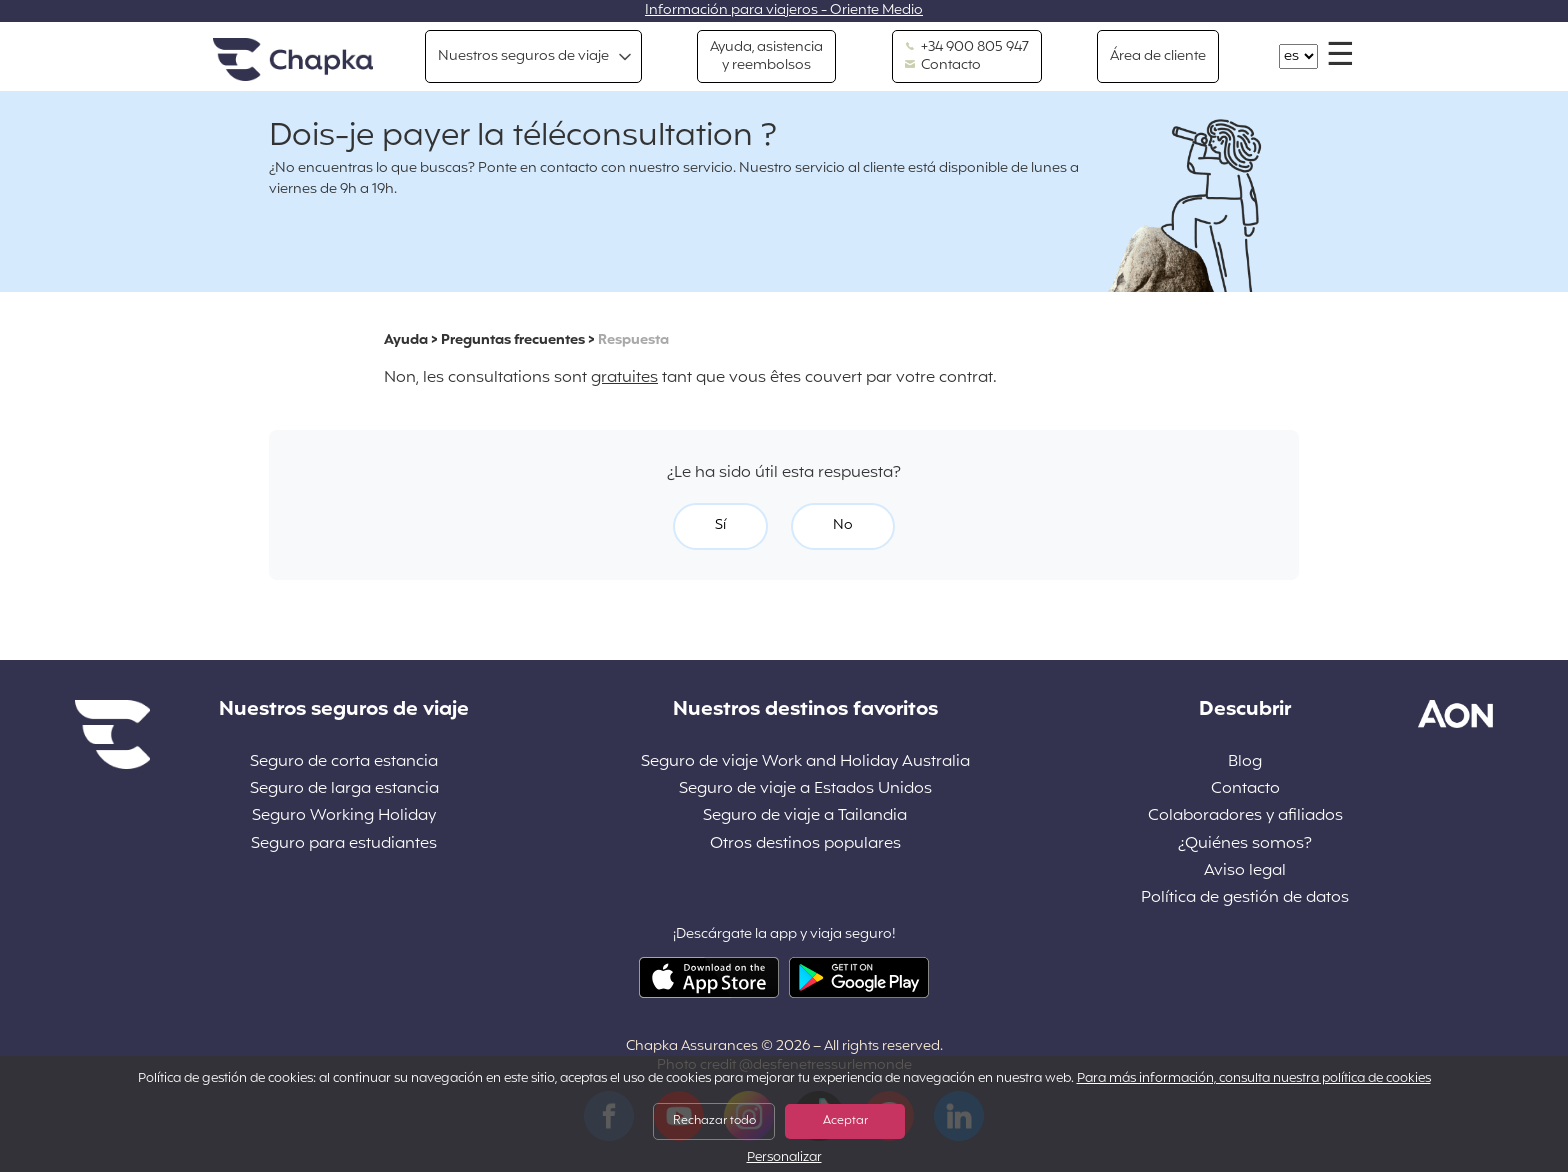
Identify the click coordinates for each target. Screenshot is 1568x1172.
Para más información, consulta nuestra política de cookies (1254, 1079)
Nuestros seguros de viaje (523, 56)
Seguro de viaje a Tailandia (805, 816)
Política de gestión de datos (1245, 898)
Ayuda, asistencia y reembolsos (766, 56)
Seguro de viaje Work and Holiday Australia (805, 762)
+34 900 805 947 (967, 48)
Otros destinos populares (805, 844)
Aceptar (845, 1121)
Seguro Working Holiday (344, 816)
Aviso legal (1245, 871)
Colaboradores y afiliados (1245, 816)
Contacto (943, 66)
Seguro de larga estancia (344, 789)
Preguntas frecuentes (513, 340)
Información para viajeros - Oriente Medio (784, 10)
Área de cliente (1158, 56)
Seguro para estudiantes (344, 844)
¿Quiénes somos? (1245, 844)
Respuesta (633, 340)
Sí (720, 525)
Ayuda (406, 340)
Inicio (293, 60)
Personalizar (784, 1158)
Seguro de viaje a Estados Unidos (805, 789)
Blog (1245, 762)
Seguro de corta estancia (344, 762)
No (843, 525)
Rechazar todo (714, 1121)
